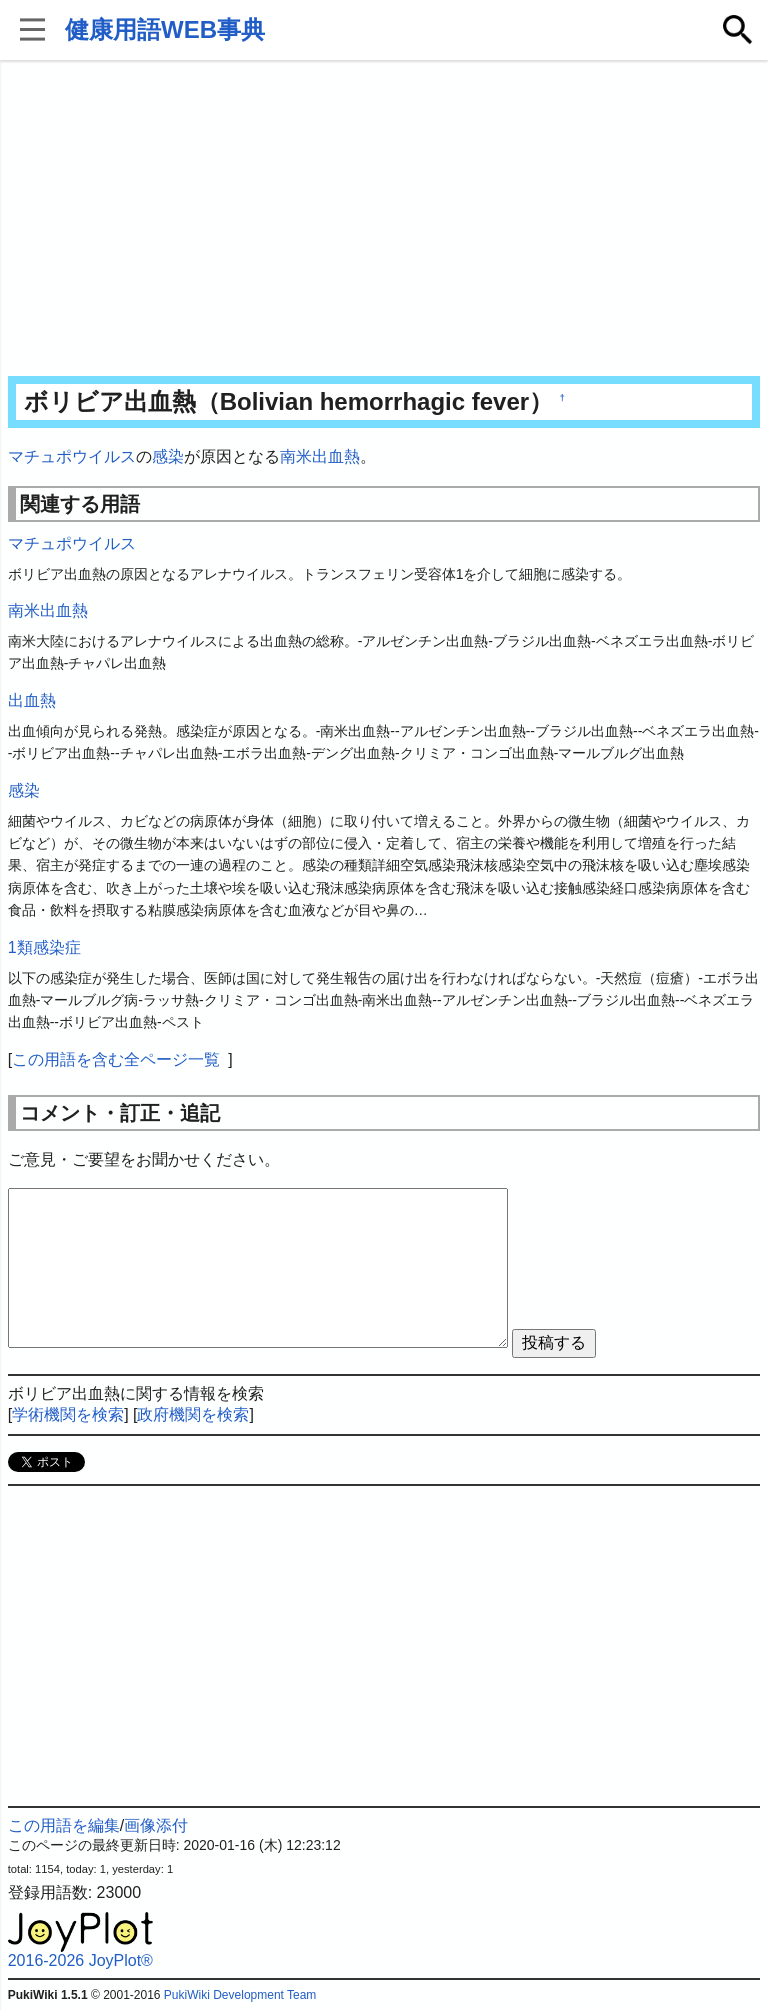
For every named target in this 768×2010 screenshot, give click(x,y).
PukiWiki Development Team (240, 1995)
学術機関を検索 (68, 1414)
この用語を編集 (64, 1825)
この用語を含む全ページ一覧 (116, 1059)
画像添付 (156, 1825)
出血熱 (32, 700)
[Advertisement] (384, 220)
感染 (168, 456)
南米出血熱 (320, 456)
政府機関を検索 (193, 1414)
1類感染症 (44, 947)
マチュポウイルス (72, 456)
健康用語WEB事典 (165, 29)
